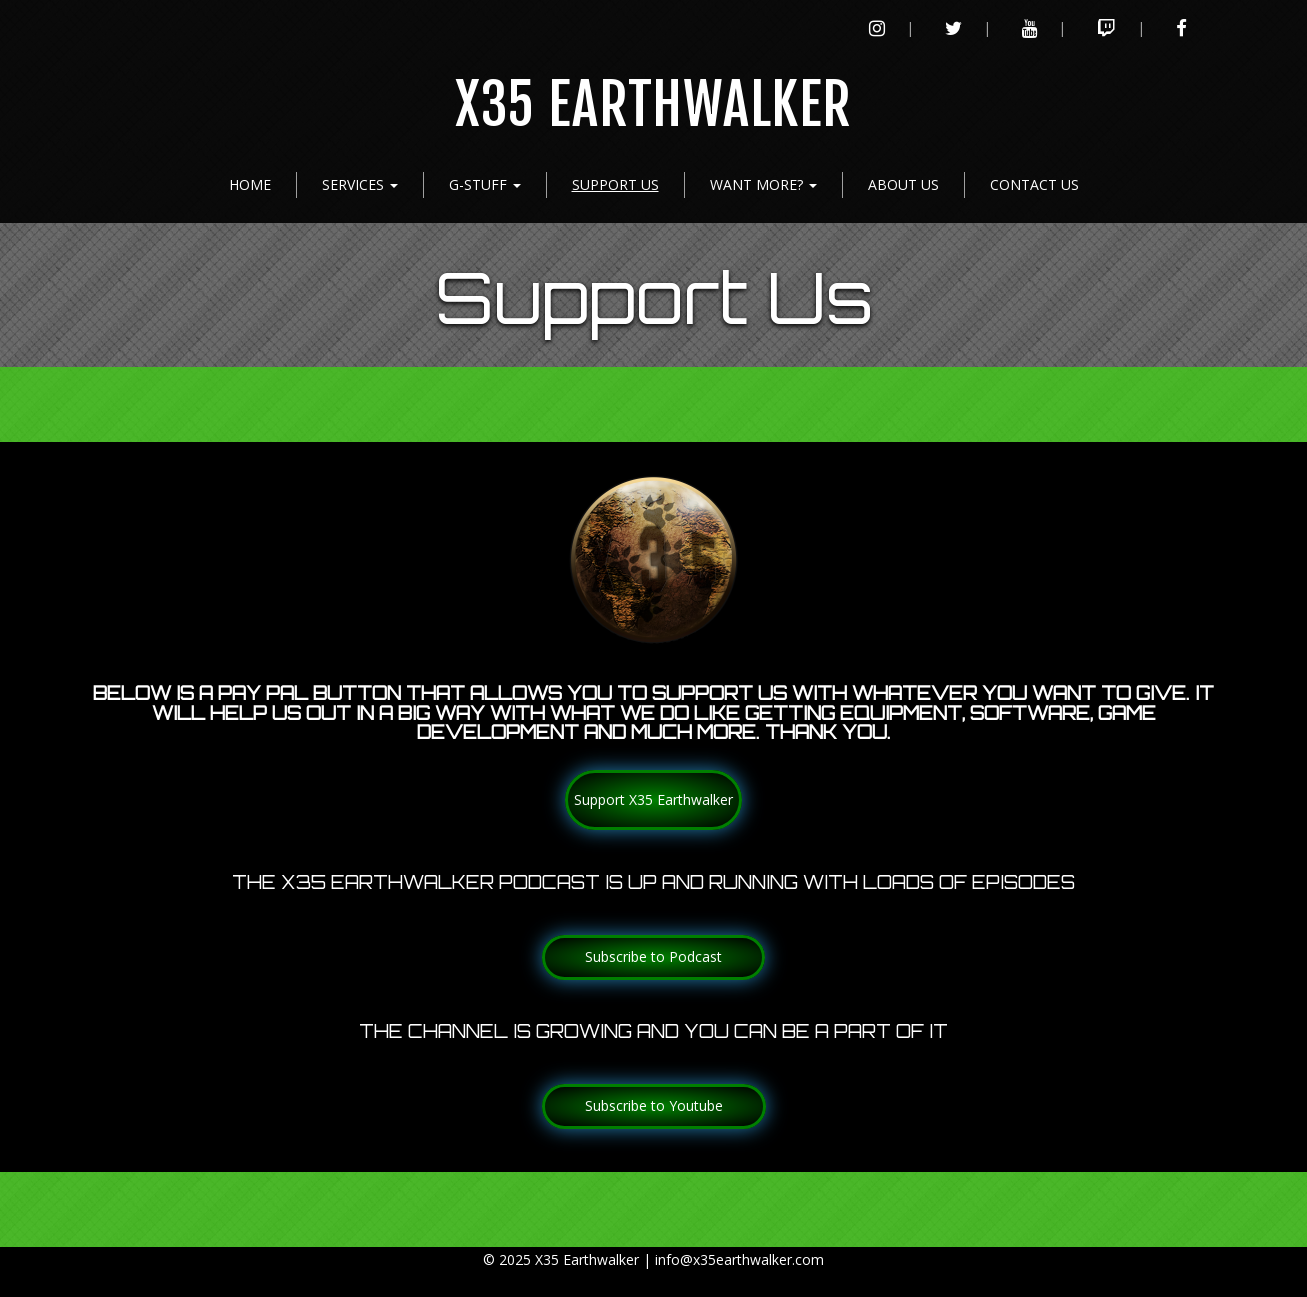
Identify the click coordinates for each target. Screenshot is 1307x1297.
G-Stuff (485, 184)
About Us (903, 184)
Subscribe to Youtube (654, 1105)
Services (360, 184)
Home (250, 184)
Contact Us (1034, 184)
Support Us (615, 184)
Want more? (763, 184)
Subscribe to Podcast (653, 956)
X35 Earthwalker (653, 105)
